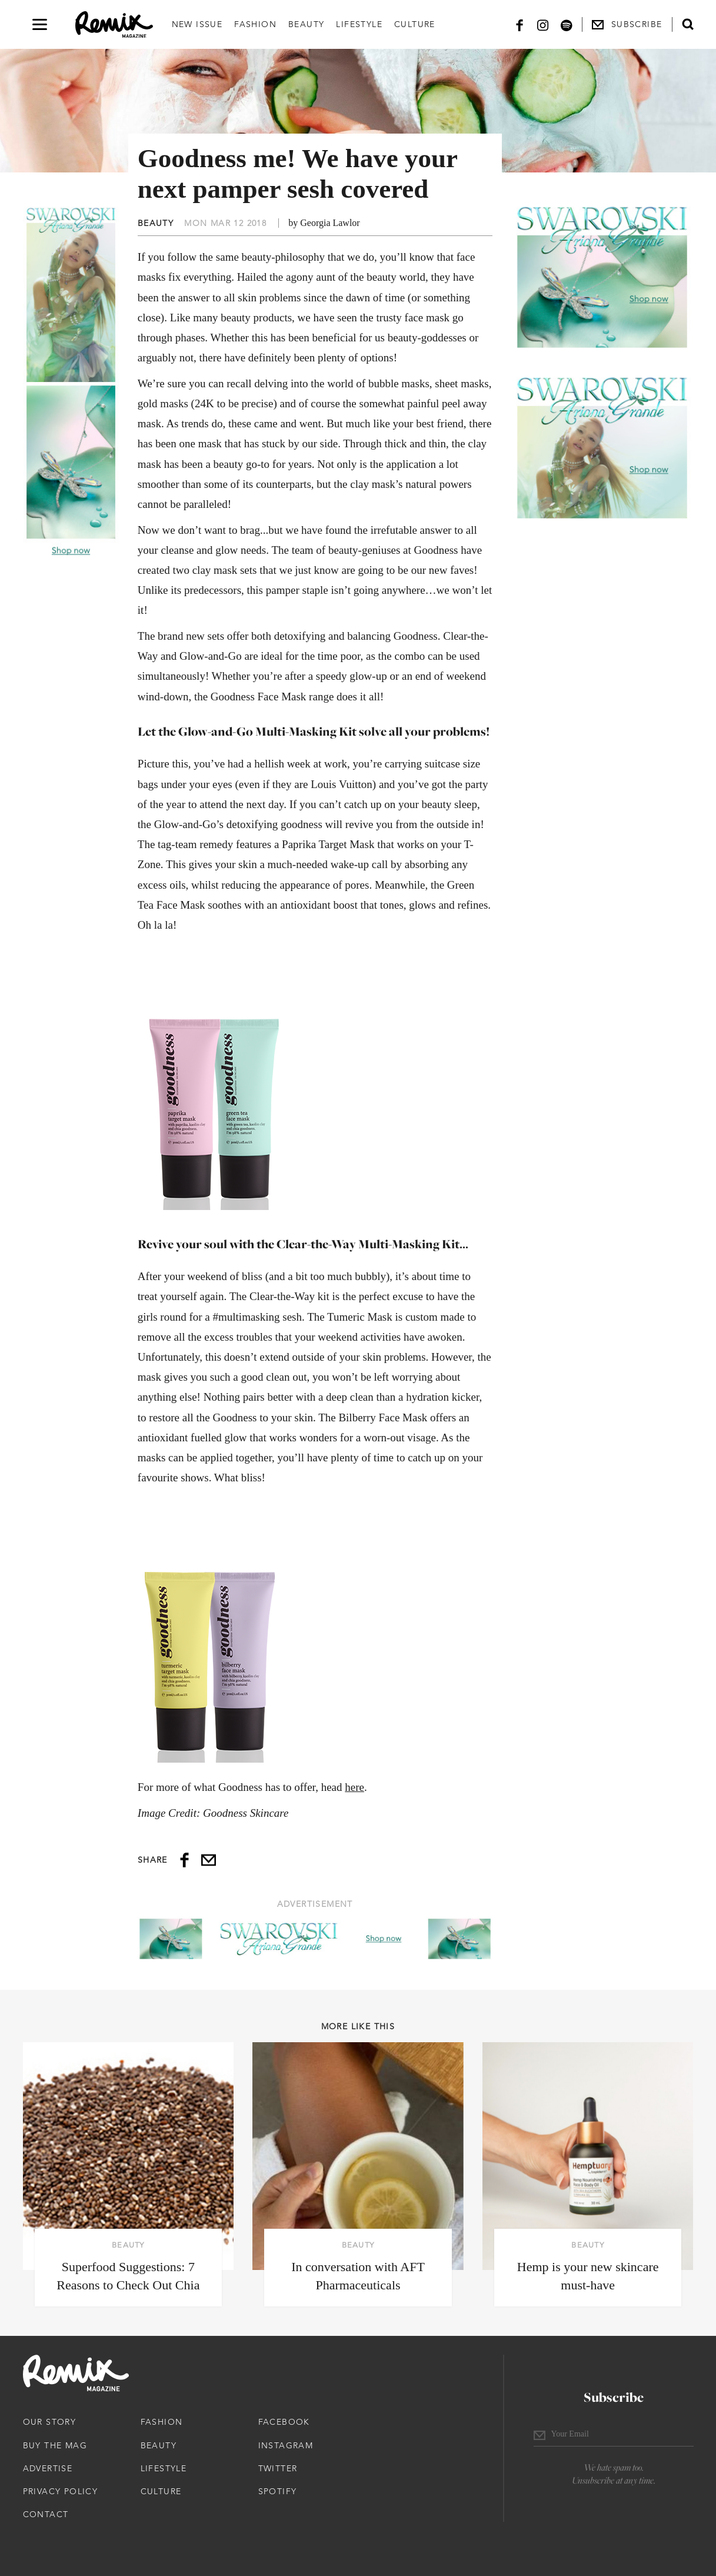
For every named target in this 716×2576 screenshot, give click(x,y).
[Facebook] (519, 24)
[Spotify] (566, 24)
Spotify (277, 2491)
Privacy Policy (60, 2491)
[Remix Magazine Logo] (114, 24)
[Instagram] (543, 24)
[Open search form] (688, 24)
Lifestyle (359, 24)
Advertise (48, 2468)
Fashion (255, 24)
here (354, 1787)
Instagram (286, 2445)
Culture (414, 24)
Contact (46, 2514)
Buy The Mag (55, 2445)
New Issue (197, 24)
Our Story (49, 2422)
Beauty (306, 24)
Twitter (278, 2468)
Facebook (284, 2422)
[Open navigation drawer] (39, 24)
